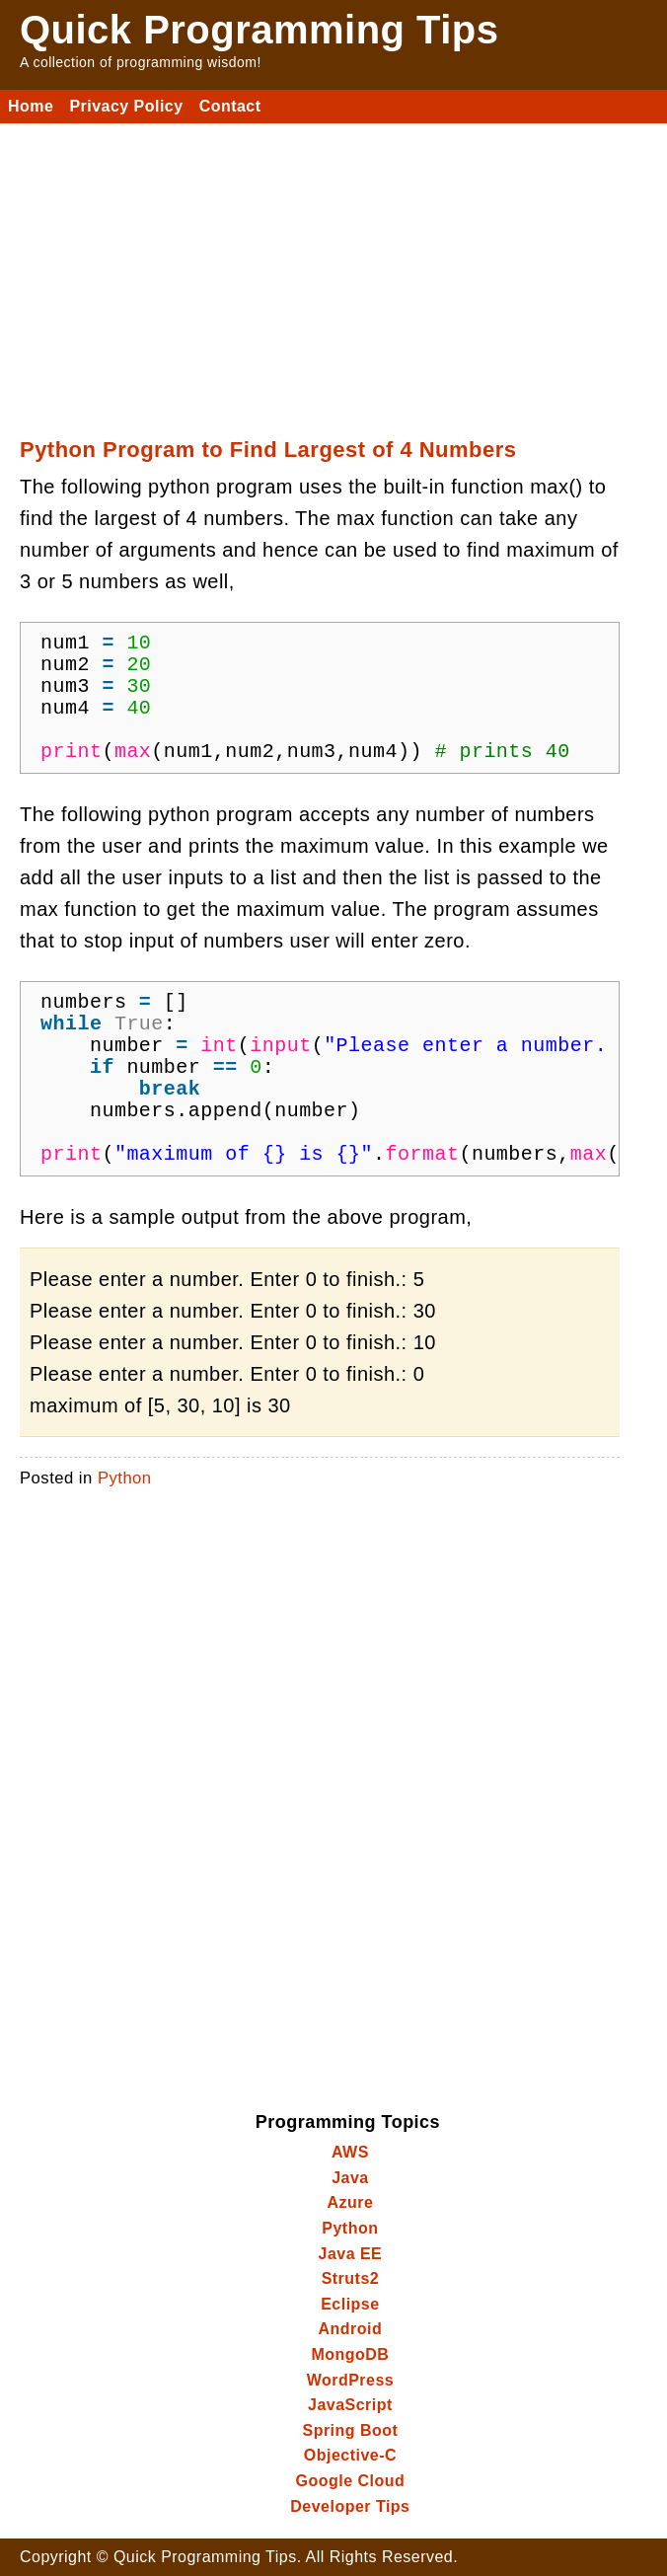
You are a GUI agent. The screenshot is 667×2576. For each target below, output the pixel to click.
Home (30, 106)
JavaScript (350, 2404)
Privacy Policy (126, 106)
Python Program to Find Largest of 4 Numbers (268, 449)
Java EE (351, 2253)
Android (351, 2328)
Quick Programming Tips (259, 29)
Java (350, 2177)
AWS (350, 2152)
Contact (230, 106)
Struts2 (351, 2278)
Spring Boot (350, 2430)
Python (125, 1478)
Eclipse (350, 2304)
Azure (350, 2202)
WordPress (351, 2380)
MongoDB (350, 2354)
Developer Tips (349, 2506)
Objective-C (350, 2455)
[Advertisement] (333, 271)
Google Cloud (351, 2480)
